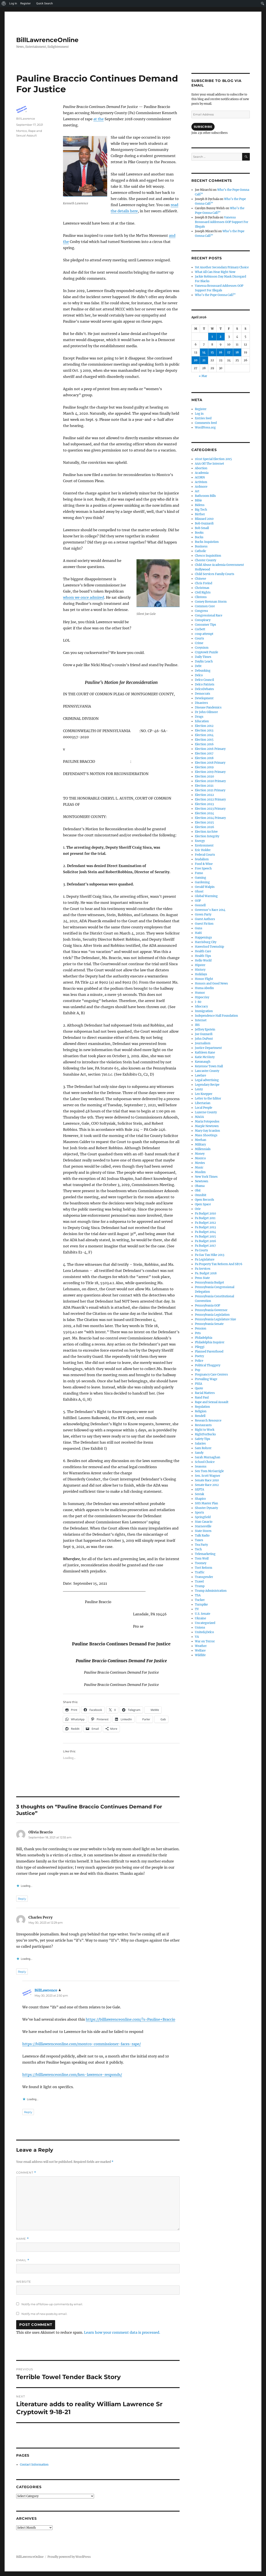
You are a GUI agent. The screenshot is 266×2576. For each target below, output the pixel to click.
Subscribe (203, 126)
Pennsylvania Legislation (212, 1315)
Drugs (199, 717)
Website (23, 2281)
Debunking (202, 671)
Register (200, 409)
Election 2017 (204, 753)
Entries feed (203, 418)
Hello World (203, 960)
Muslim (200, 1172)
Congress (201, 611)
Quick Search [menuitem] (44, 3)
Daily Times (203, 657)
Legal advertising (207, 1080)
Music (199, 1167)
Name (22, 2239)
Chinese (200, 579)
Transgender (204, 1577)
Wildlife (200, 1655)
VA (197, 1637)
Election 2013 (204, 730)
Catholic (200, 551)
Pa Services (202, 1269)
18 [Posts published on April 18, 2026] (237, 352)
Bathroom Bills (205, 496)
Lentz (199, 1089)
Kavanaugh (202, 1062)
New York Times (206, 1177)
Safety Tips (202, 1439)
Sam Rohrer (203, 1448)
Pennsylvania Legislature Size (215, 1319)
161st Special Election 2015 (213, 459)
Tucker (200, 1600)
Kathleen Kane (205, 1052)
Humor (200, 993)
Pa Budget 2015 (205, 1236)
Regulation (202, 1407)
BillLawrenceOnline (47, 40)
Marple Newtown (207, 1126)
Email (22, 2260)
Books (199, 533)
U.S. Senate (202, 1614)
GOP (198, 901)
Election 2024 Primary (210, 818)
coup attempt (204, 634)
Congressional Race (208, 615)
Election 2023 (204, 804)
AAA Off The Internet (209, 464)
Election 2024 (204, 813)
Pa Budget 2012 (205, 1223)
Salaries (200, 1443)
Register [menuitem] (25, 3)
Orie (198, 1209)
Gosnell (200, 905)
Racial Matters (205, 1393)
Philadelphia (203, 1338)
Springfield (203, 1517)
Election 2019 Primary (210, 772)
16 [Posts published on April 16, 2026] (220, 352)
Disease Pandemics (208, 707)
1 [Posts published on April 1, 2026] (212, 336)
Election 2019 (204, 767)
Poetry (199, 1356)
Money (200, 1154)
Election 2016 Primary (210, 749)
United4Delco (204, 1632)
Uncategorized (205, 1623)
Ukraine (200, 1618)
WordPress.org (205, 427)
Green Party (203, 914)
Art (197, 491)
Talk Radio (202, 1535)
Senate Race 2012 (207, 1485)
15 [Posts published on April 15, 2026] (212, 352)
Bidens (200, 505)
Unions (200, 1627)
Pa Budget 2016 (205, 1241)
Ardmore (201, 487)
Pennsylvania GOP (207, 1305)
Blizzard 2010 (204, 519)
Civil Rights (203, 592)
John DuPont (204, 1039)
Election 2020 (204, 776)
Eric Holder (203, 850)
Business (201, 546)
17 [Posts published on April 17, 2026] (228, 352)
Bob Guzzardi (204, 523)
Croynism (201, 648)
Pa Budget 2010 (205, 1213)
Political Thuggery (207, 1365)
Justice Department (208, 1048)
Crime (199, 643)
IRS (197, 1025)
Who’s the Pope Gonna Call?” (215, 295)
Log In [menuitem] (13, 3)
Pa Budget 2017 (205, 1246)
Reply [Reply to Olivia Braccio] (22, 1898)
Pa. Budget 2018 (206, 1273)
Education (202, 721)
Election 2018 (204, 758)
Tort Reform (203, 1568)
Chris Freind (203, 583)
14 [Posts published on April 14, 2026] (204, 352)
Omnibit (200, 1195)
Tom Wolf (202, 1558)
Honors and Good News (211, 983)
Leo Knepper (203, 1094)
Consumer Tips (205, 625)
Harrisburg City (205, 942)
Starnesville (203, 1526)
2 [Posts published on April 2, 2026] (220, 336)
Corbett (200, 629)
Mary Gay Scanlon (207, 1131)
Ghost (199, 891)
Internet (200, 1020)
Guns (198, 928)
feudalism (202, 859)
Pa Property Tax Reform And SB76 (218, 1264)
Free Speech (203, 868)
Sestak (199, 1494)
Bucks (199, 537)
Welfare (200, 1650)
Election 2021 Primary (210, 790)
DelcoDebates (204, 689)
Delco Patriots (204, 684)
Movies (200, 1163)
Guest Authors (205, 919)
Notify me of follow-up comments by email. (52, 2304)
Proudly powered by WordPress (69, 2557)
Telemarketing (205, 1554)
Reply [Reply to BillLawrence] (28, 2112)
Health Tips (203, 956)
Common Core (205, 606)
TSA (198, 1595)
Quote (199, 1388)
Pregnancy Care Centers (211, 1374)
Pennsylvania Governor (211, 1310)
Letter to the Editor (208, 1098)
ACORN (200, 477)
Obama (200, 1186)
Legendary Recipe (207, 1085)
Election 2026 (204, 827)
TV (197, 1609)
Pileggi (199, 1347)
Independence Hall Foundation (216, 1016)
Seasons (200, 1466)
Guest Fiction (204, 924)
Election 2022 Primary (210, 799)
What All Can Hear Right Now (215, 272)
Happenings (203, 937)
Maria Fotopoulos (207, 1121)
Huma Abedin (204, 988)
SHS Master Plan (206, 1503)
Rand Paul (202, 1397)
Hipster (200, 965)
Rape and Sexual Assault (211, 1402)
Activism (201, 482)
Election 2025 (204, 822)
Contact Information (34, 2464)
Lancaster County (207, 1071)
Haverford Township (209, 947)
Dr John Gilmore (206, 712)
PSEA (198, 1384)
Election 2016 (204, 744)
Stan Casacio (203, 1522)
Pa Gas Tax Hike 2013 (209, 1255)
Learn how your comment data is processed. (122, 2332)
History (200, 970)
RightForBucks (205, 1434)
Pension (200, 1328)
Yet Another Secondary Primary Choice (222, 267)
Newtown (201, 1181)
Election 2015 (204, 740)
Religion (200, 1411)
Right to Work (204, 1430)
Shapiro (200, 1499)
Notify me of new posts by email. (44, 2314)
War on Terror (205, 1641)
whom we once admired (83, 597)
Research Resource (208, 1420)
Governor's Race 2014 (210, 910)
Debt (198, 666)
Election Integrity (207, 836)
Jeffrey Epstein (205, 1029)
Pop (197, 1370)
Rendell (200, 1416)
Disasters (201, 703)
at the (98, 119)
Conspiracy (202, 620)
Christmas (202, 588)
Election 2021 (204, 786)
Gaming (200, 878)
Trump (200, 1586)
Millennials (203, 1149)
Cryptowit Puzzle (206, 652)
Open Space (203, 1204)
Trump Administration (211, 1591)
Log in (199, 414)
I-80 (198, 1002)
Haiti (198, 933)
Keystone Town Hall (209, 1066)
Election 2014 (204, 735)
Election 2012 (204, 726)
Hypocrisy (202, 997)
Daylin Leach (204, 661)
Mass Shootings (206, 1135)
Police (199, 1361)
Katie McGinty (205, 1057)
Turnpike (201, 1604)
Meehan (200, 1140)
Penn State (202, 1278)
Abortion (201, 468)
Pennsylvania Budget (209, 1282)
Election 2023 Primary (210, 809)
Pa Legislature (204, 1259)
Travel (199, 1581)
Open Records (204, 1200)
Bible (198, 500)
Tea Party (201, 1545)
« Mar (203, 376)
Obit (198, 1190)
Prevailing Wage (206, 1379)
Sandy (199, 1453)
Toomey (200, 1563)
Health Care (203, 951)
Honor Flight (204, 979)
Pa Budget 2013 (205, 1227)
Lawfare (200, 1075)
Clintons (201, 597)
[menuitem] (4, 3)
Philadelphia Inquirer (209, 1342)
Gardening (202, 882)
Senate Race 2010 (207, 1480)
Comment (26, 2172)
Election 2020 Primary (210, 781)
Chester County (205, 560)
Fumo (199, 873)
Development (204, 698)
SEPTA (199, 1489)
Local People (203, 1108)
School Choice (205, 1462)
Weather (201, 1646)
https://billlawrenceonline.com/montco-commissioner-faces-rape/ (81, 2044)
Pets (198, 1333)
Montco (21, 131)
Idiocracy (201, 1006)
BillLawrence (25, 118)
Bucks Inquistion (207, 542)
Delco (199, 675)
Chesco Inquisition (208, 556)
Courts (199, 638)
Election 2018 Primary (210, 763)
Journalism (202, 1043)
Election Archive (206, 832)
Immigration (204, 1011)
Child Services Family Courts (214, 574)
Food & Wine (204, 864)
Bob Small (202, 528)
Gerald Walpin (205, 887)
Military (200, 1144)
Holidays (201, 974)
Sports (199, 1512)
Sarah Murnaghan (207, 1457)
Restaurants (203, 1425)
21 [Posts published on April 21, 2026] (203, 360)
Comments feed (206, 423)
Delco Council (204, 680)
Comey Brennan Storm (211, 602)
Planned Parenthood (209, 1351)
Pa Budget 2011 (205, 1218)
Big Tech (201, 510)
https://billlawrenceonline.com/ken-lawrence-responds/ (72, 2074)
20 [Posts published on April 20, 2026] (196, 360)
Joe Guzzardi (203, 1034)
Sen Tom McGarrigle (209, 1471)
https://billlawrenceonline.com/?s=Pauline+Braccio (130, 2019)
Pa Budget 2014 (205, 1232)
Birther (200, 514)
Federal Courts (205, 855)
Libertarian (202, 1103)
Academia (201, 473)
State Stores (203, 1531)
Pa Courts (201, 1250)
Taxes (199, 1540)
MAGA (199, 1117)
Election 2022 (204, 795)
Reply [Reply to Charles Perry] (22, 1971)
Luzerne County (206, 1112)
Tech (198, 1549)
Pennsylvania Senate (209, 1324)
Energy (200, 841)
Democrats (202, 694)
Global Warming (206, 896)
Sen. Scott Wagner (207, 1476)
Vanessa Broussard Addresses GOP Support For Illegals (221, 222)
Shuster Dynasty (206, 1508)
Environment (204, 845)
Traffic (200, 1572)
